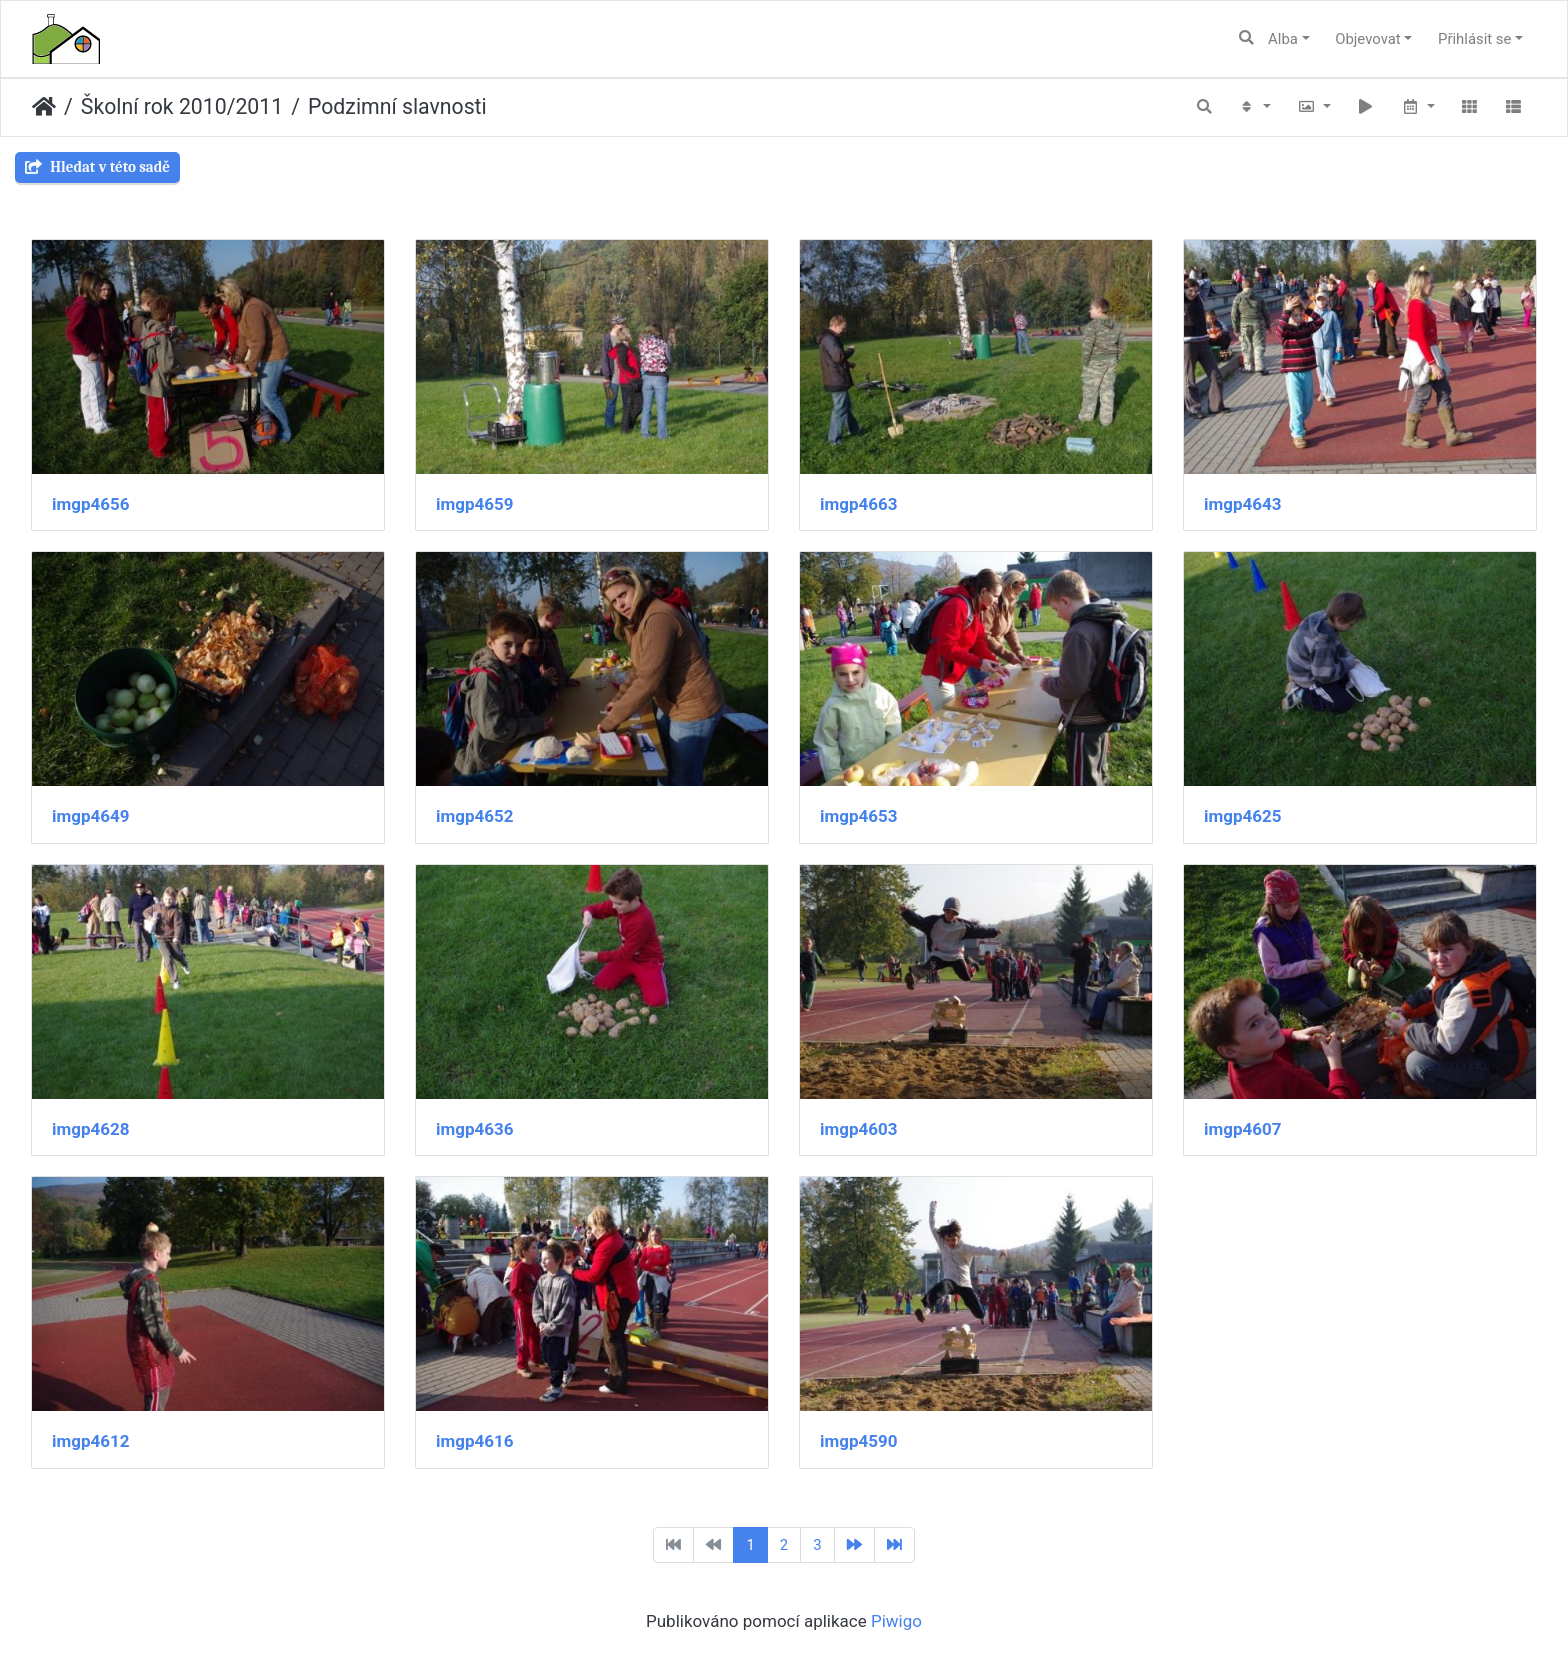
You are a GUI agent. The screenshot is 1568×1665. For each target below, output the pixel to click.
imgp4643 (1243, 504)
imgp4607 (1243, 1129)
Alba (1283, 39)
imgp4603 (859, 1129)
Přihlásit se (1474, 39)
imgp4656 (91, 504)
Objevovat (1367, 39)
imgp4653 (859, 816)
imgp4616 (475, 1441)
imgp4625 (1243, 816)
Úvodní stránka (44, 107)
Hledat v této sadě (97, 167)
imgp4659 (475, 504)
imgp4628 (91, 1129)
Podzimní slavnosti (397, 106)
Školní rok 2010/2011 (182, 106)
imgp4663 (859, 504)
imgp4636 (475, 1129)
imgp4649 (91, 816)
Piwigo (896, 1621)
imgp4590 (859, 1441)
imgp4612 (91, 1441)
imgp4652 (475, 816)
